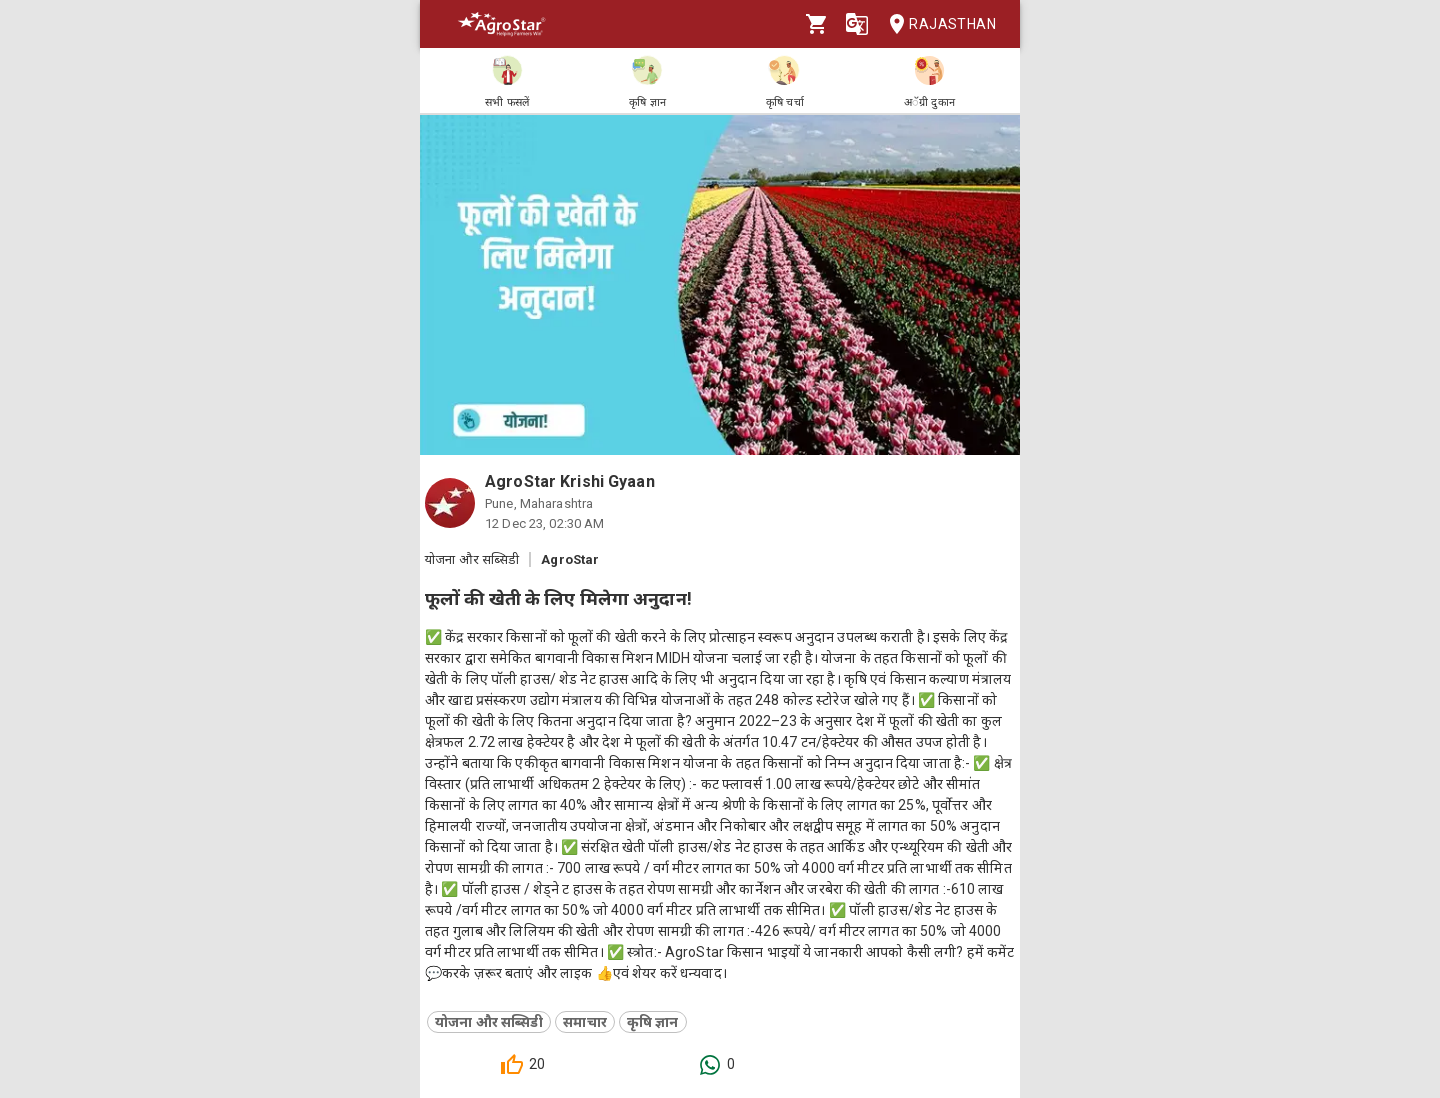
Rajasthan (936, 24)
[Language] (857, 24)
